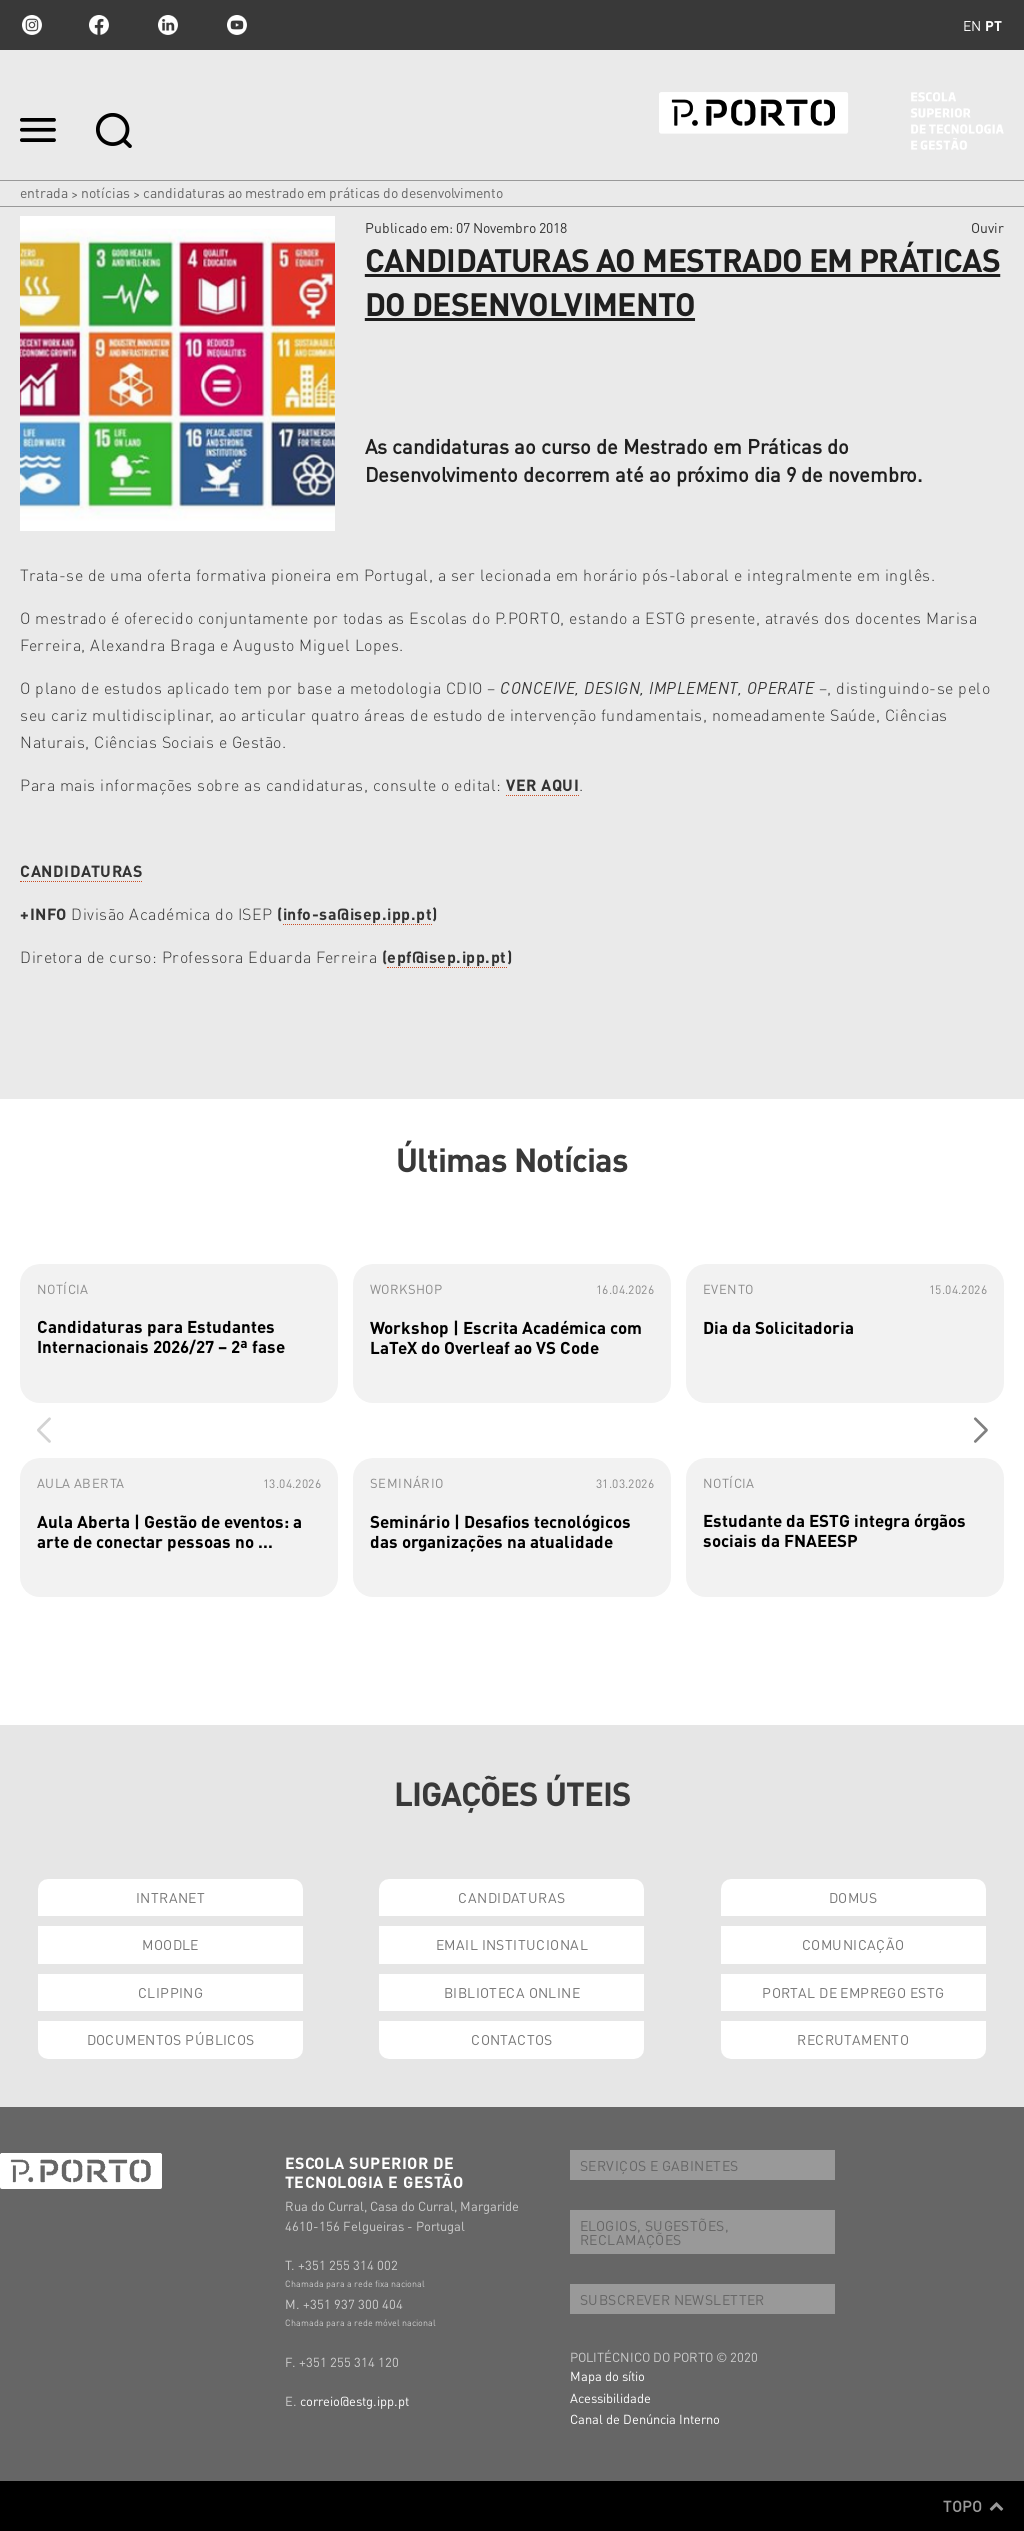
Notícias (105, 192)
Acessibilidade (610, 2397)
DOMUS (853, 1897)
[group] (179, 1333)
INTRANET (170, 1897)
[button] (980, 1430)
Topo (973, 2506)
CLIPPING (170, 1992)
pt (993, 25)
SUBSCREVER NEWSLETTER (672, 2299)
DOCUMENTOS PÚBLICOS (171, 2039)
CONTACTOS (512, 2039)
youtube (237, 25)
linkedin (168, 25)
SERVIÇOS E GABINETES (659, 2165)
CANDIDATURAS (511, 1897)
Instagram (30, 25)
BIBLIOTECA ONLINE (512, 1992)
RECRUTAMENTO (853, 2039)
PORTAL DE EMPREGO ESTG (853, 1992)
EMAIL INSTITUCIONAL (512, 1944)
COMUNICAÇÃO (853, 1944)
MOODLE (170, 1944)
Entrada (44, 192)
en (972, 25)
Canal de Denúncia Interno (645, 2418)
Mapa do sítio (607, 2375)
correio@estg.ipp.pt (354, 2400)
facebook (99, 25)
